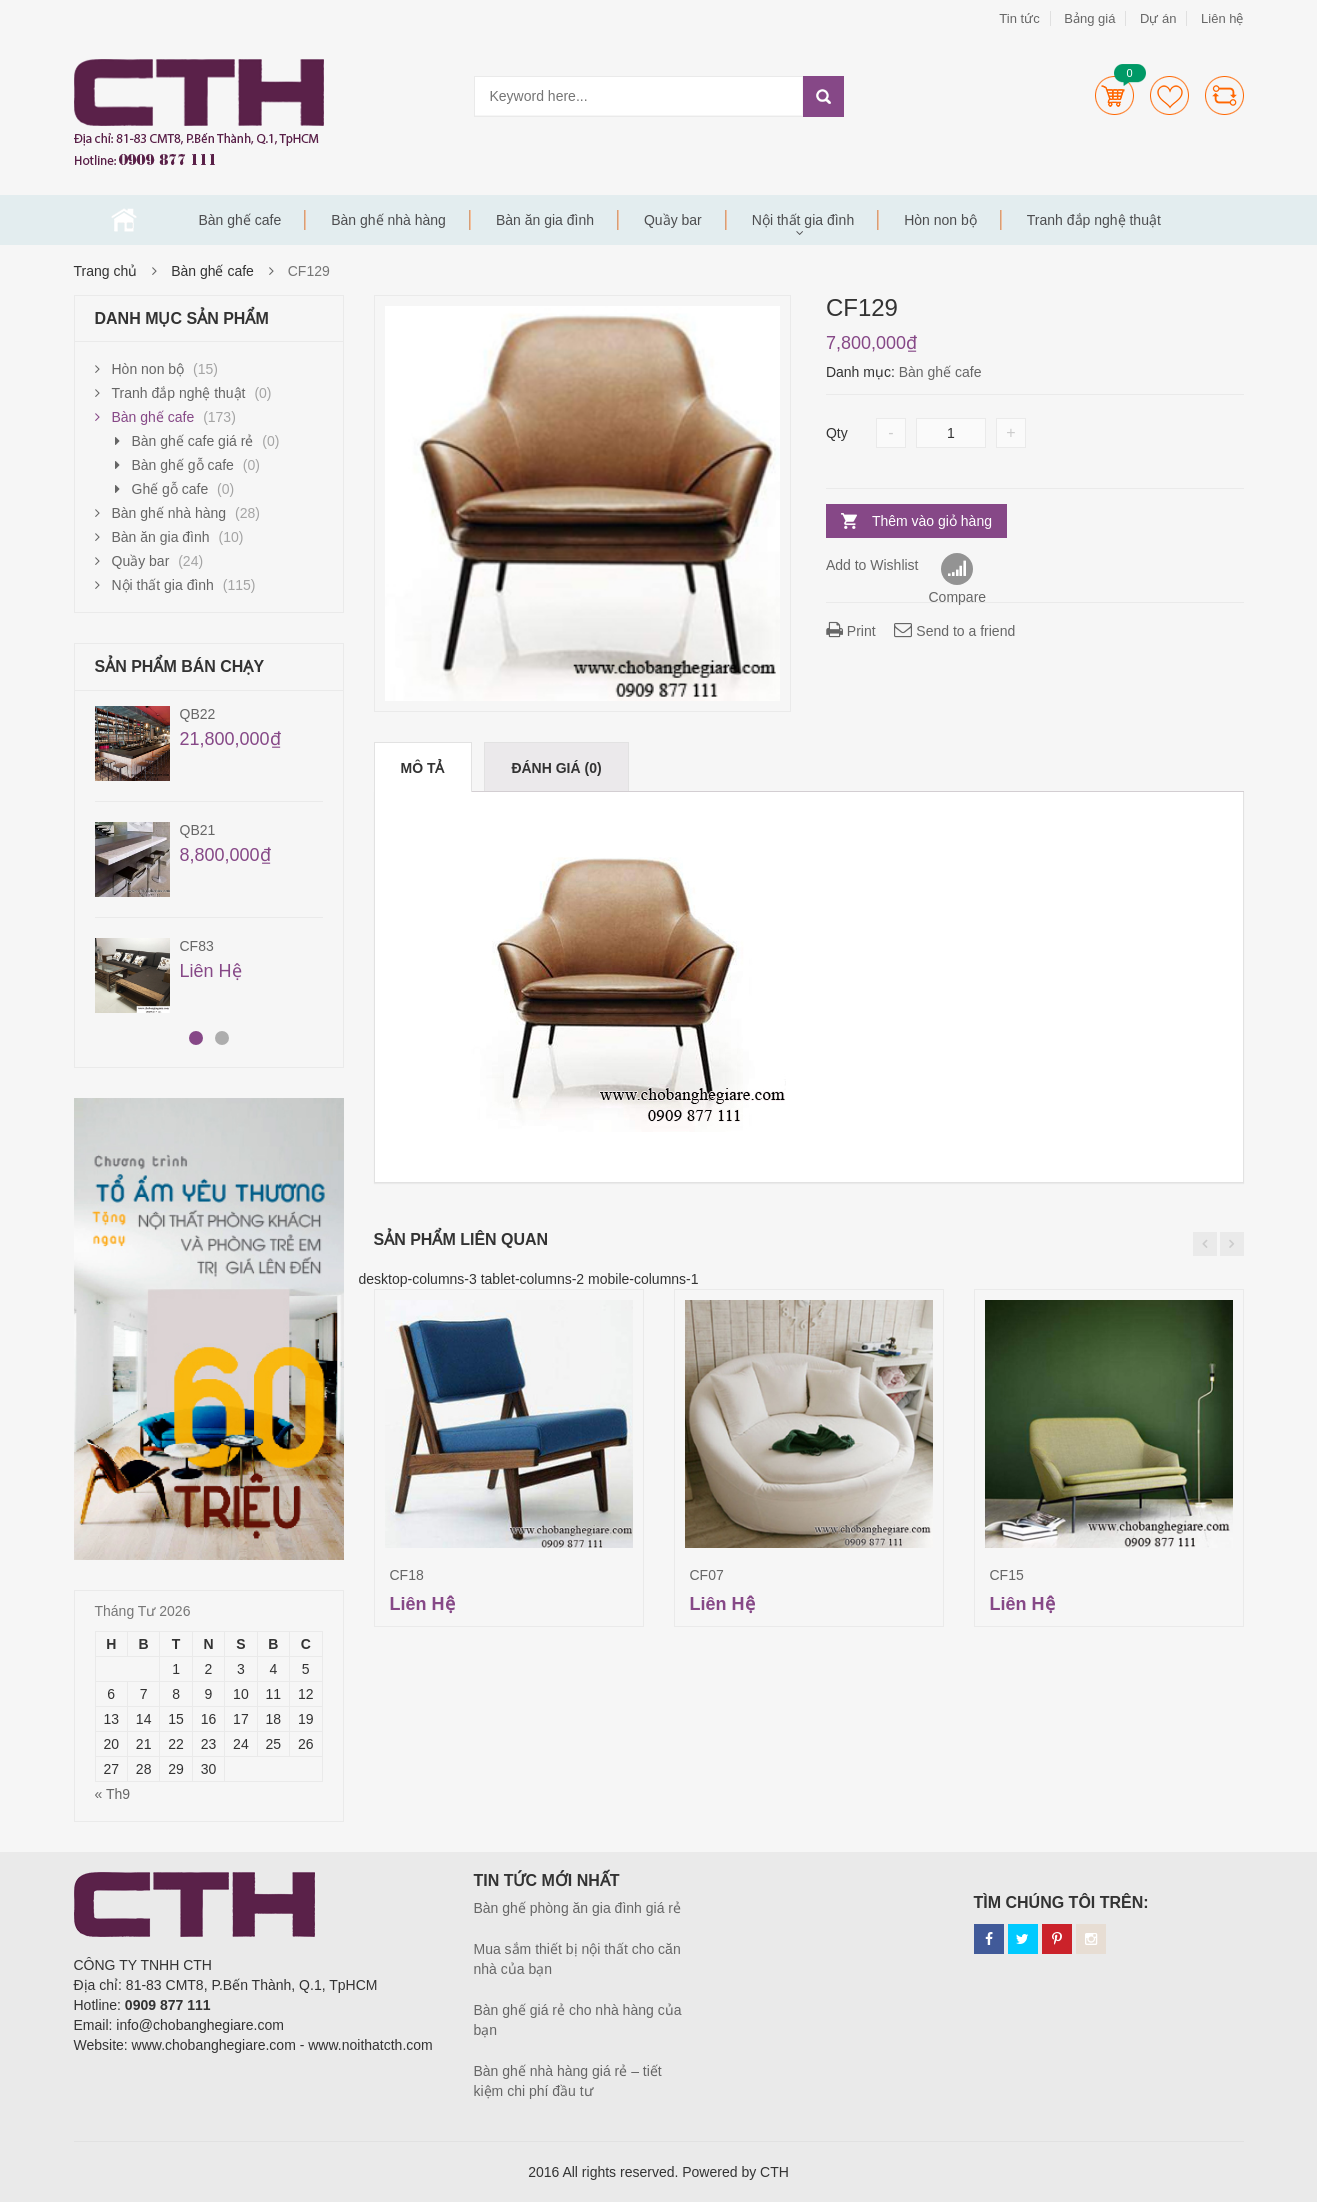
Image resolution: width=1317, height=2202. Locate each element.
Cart (1114, 95)
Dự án (1158, 18)
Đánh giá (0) (556, 768)
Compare (1224, 95)
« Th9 (113, 1794)
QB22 (198, 714)
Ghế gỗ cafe (170, 489)
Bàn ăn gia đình (545, 220)
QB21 (198, 830)
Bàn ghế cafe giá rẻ (193, 441)
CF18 (407, 1575)
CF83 (197, 946)
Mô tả (423, 768)
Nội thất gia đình (803, 220)
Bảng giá (1089, 18)
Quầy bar (673, 220)
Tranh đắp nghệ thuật (1094, 220)
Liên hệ (1222, 18)
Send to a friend (954, 631)
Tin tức (1019, 18)
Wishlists (1169, 95)
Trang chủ (124, 220)
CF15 (1007, 1575)
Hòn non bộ (940, 220)
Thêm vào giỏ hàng (932, 521)
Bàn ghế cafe (240, 220)
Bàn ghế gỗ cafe (183, 465)
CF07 (707, 1575)
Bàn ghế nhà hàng (388, 220)
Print (851, 631)
